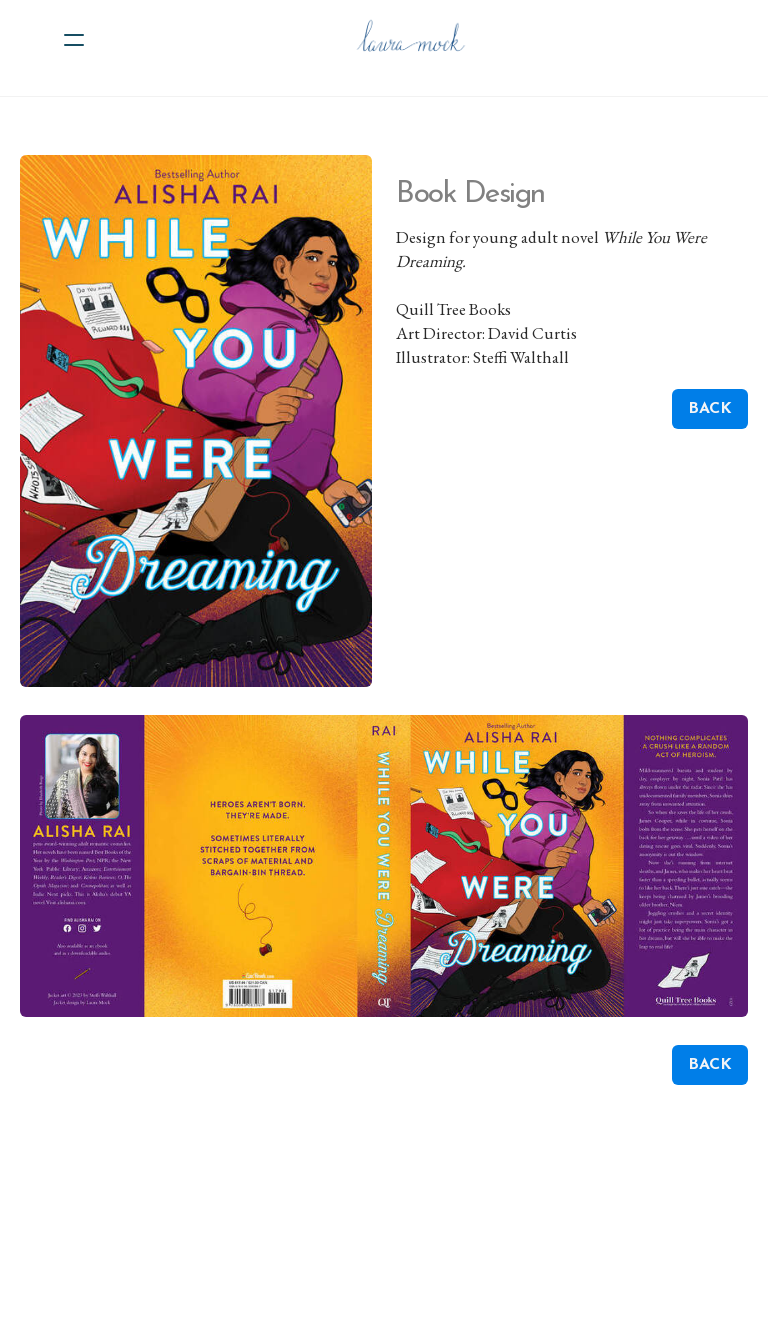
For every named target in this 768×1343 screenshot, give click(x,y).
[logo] (410, 40)
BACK (710, 409)
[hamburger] (74, 40)
